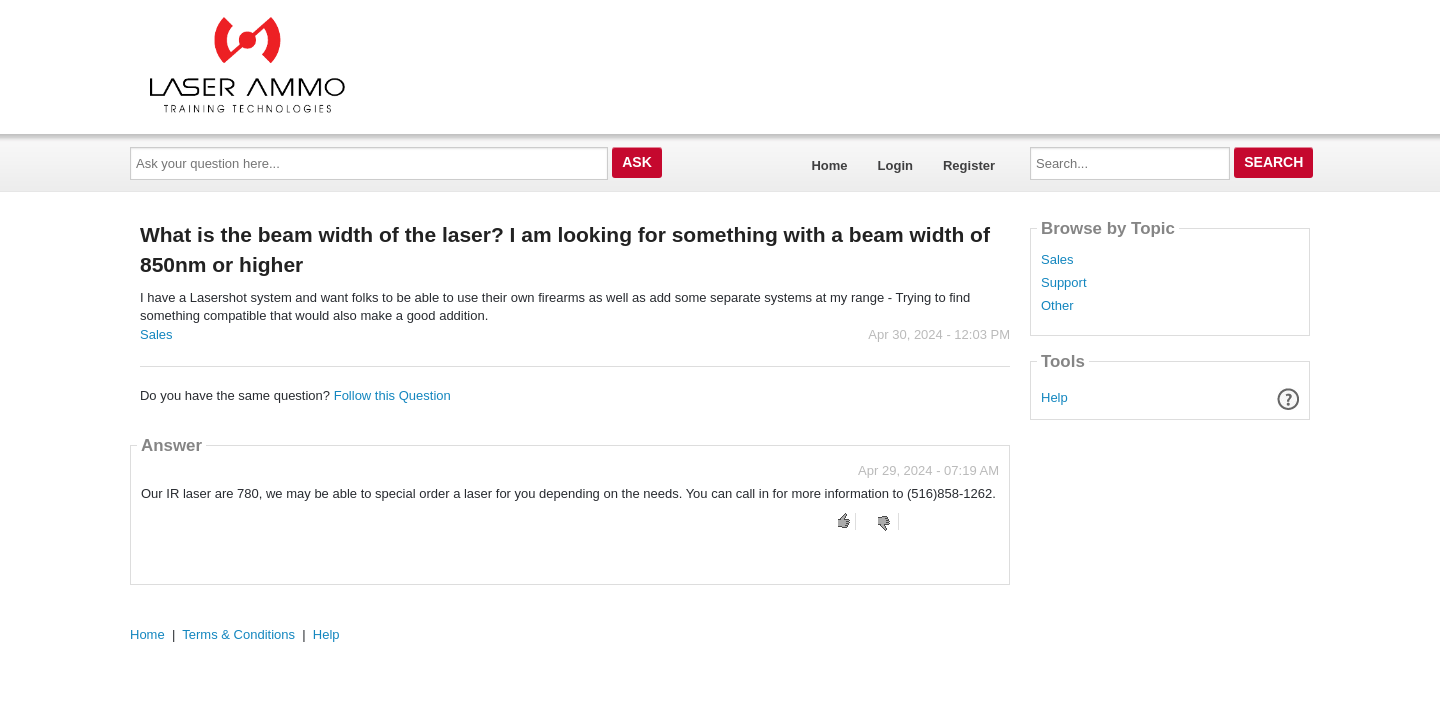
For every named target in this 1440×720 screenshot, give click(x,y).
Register (969, 165)
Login (895, 165)
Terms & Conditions (238, 634)
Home (829, 165)
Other (1057, 306)
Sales (156, 334)
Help (1054, 397)
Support (1064, 283)
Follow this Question (392, 395)
